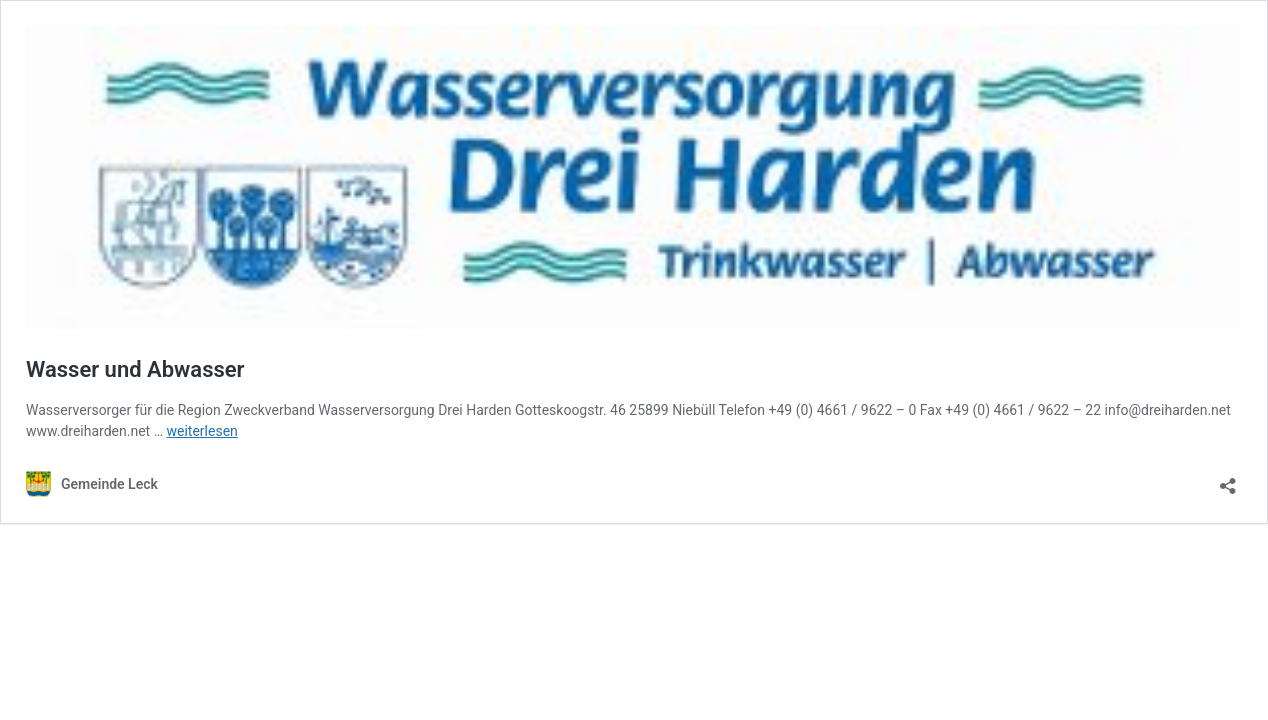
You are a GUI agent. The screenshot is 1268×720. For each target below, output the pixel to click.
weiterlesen (201, 431)
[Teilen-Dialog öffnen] (1228, 479)
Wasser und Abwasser (135, 369)
